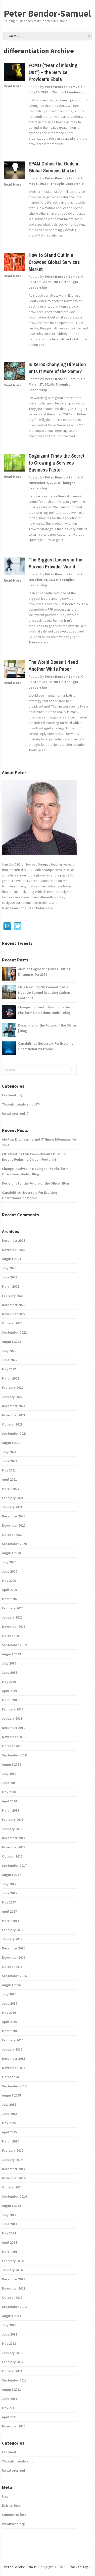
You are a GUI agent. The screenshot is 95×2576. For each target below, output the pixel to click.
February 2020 (12, 1608)
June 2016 (9, 2003)
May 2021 (9, 1470)
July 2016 (9, 1994)
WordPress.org (13, 2524)
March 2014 (10, 2251)
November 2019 (13, 1626)
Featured (9, 1095)
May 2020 (9, 1580)
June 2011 (9, 2398)
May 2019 (9, 1681)
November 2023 (13, 1249)
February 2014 (12, 2261)
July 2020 (9, 1562)
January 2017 (12, 1939)
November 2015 (13, 2067)
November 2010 (13, 2426)
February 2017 (12, 1930)
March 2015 (10, 2141)
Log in (6, 2496)
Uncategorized (13, 1113)
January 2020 (12, 1617)
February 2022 (12, 1387)
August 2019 (11, 1654)
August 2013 (11, 2316)
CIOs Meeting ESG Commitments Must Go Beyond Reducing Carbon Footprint (44, 992)
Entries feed (11, 2505)
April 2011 (9, 2417)
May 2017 (9, 1902)
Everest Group (36, 864)
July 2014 (9, 2215)
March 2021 (10, 1488)
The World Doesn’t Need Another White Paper (53, 665)
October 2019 (12, 1635)
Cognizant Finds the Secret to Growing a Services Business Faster (57, 462)
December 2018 (13, 1727)
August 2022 (11, 1341)
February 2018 (12, 1819)
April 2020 (9, 1589)
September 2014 (14, 2196)
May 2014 (9, 2233)
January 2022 (12, 1396)
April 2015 (9, 2132)
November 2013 (13, 2288)
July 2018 (9, 1773)
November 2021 (13, 1415)
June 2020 (9, 1571)
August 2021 (11, 1442)
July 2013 (9, 2325)
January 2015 (12, 2159)
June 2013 (9, 2334)
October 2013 (12, 2297)
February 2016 (12, 2040)
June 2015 (9, 2113)
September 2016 (14, 1976)
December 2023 (13, 1240)
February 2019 (12, 1709)
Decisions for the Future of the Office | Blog (47, 1028)
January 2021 (12, 1507)
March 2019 (10, 1700)
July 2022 (9, 1350)
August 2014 (11, 2205)
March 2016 (10, 2031)
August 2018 (11, 1764)
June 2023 (9, 1277)
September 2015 (14, 2086)
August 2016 (11, 1985)
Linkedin (7, 926)
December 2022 (13, 1305)
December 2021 (13, 1406)
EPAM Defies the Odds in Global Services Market (54, 167)
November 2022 (13, 1314)
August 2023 (11, 1259)
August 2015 (11, 2095)
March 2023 (10, 1286)
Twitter (18, 926)
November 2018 (13, 1737)
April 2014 (9, 2242)
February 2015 (12, 2150)
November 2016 (13, 1957)
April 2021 (9, 1479)
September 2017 (14, 1865)
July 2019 (9, 1663)
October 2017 (12, 1856)
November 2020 (13, 1525)
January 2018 (12, 1828)
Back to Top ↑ (80, 2567)
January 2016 (12, 2049)
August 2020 (11, 1553)
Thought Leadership (69, 92)
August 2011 (11, 2389)
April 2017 (9, 1911)
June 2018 (9, 1783)
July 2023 (9, 1268)
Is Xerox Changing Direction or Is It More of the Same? (57, 368)
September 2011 (14, 2380)
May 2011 (9, 2408)
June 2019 (9, 1672)
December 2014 (13, 2169)
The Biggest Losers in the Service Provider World (55, 563)
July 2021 (9, 1452)
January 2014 (12, 2270)
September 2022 (14, 1332)
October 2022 (12, 1323)
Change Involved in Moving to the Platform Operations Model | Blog (44, 1010)
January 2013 (12, 2352)
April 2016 (9, 2022)
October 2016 (12, 1966)
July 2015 (9, 2104)
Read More (12, 86)
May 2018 (9, 1792)
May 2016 (9, 2012)
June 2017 (9, 1893)
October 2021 (12, 1424)
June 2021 (9, 1461)
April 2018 (9, 1801)
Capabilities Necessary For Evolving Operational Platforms (45, 1046)
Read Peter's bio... (41, 908)
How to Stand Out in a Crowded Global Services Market (54, 262)
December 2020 (13, 1516)
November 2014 (13, 2178)
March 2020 (10, 1599)
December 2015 (13, 2058)
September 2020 (14, 1544)
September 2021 (14, 1433)
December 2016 (13, 1948)
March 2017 (10, 1920)
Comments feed (14, 2514)
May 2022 (9, 1369)
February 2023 (12, 1295)
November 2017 (13, 1847)
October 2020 (12, 1534)
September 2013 (14, 2306)
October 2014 (12, 2187)
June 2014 (9, 2224)
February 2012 (12, 2362)
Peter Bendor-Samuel (47, 13)
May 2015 (9, 2123)
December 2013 (13, 2279)
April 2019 (9, 1691)
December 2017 (13, 1838)
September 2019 (14, 1645)
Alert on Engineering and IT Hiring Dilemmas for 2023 (44, 972)
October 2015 (12, 2077)
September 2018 (14, 1755)
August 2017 (11, 1874)
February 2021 (12, 1498)
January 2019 (12, 1718)
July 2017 (9, 1884)
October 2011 (12, 2371)
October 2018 (12, 1746)
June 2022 (9, 1360)
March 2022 (10, 1378)
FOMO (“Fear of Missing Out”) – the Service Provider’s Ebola (53, 72)
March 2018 (10, 1810)
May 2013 (9, 2343)
